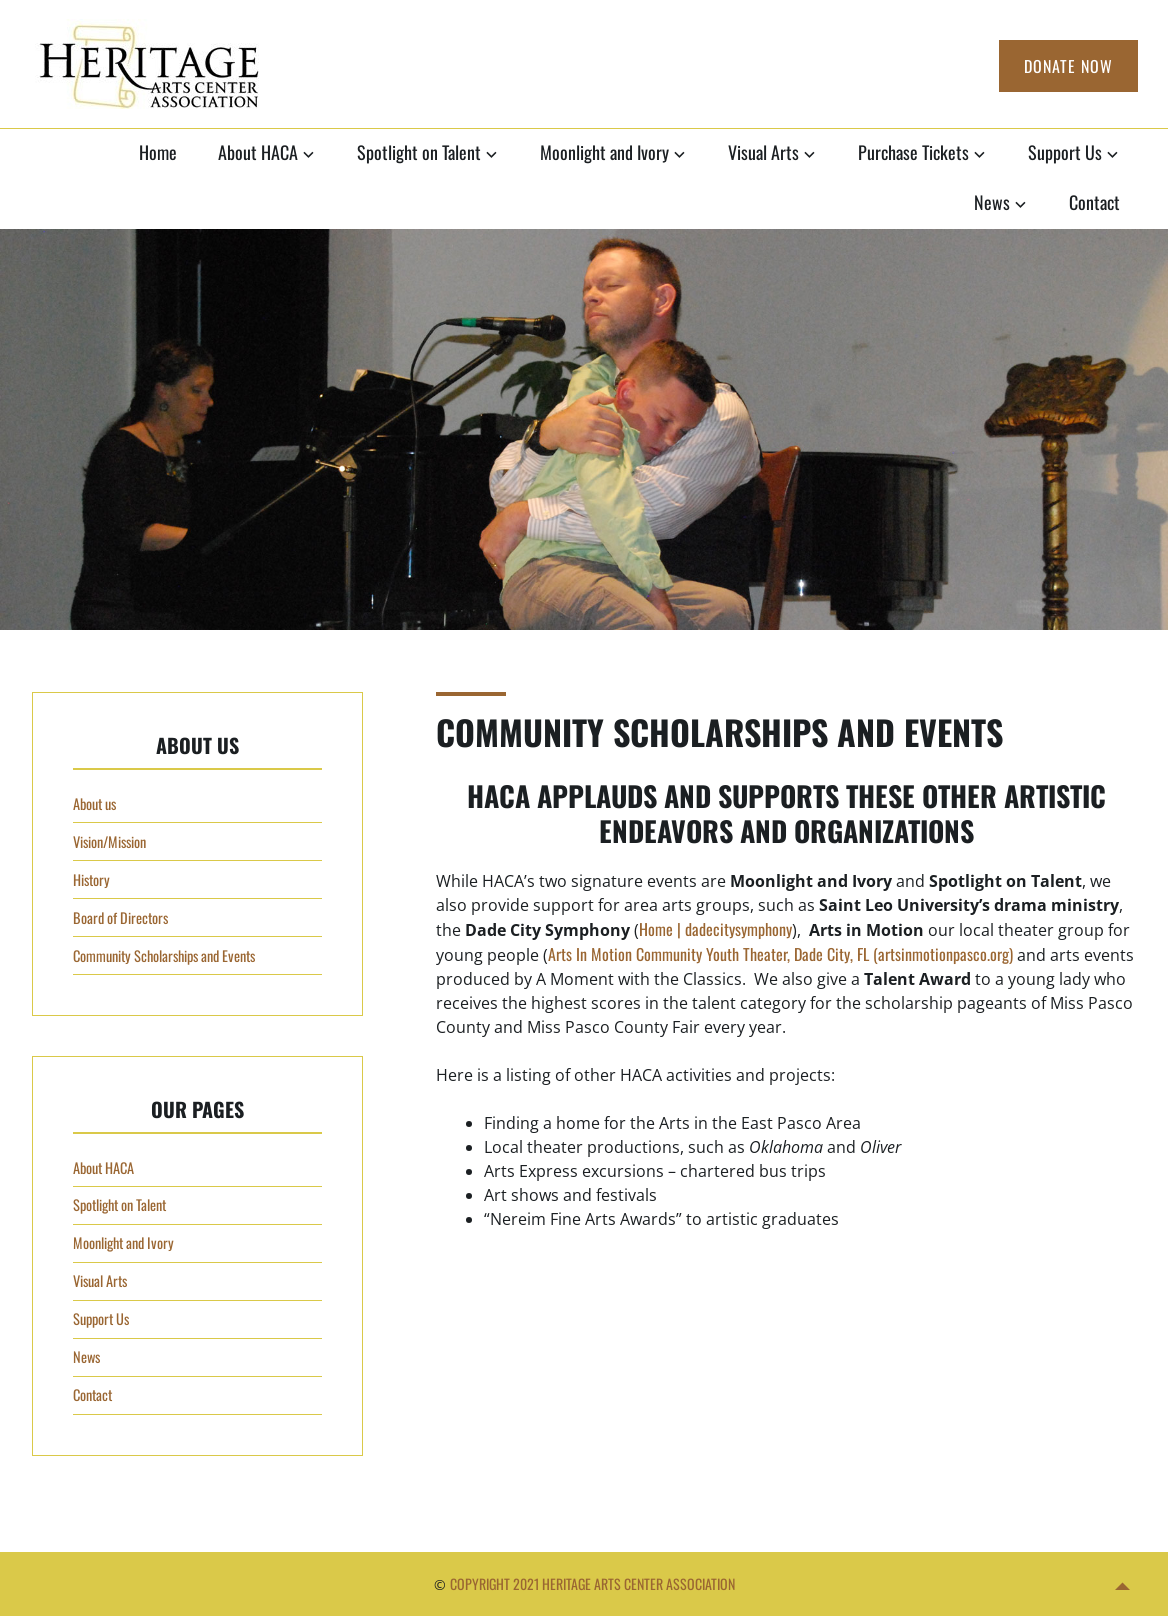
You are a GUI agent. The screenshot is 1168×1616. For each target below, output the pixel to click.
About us (94, 803)
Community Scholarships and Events (164, 955)
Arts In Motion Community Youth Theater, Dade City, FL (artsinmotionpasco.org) (780, 954)
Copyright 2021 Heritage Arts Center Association (592, 1583)
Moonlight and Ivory (604, 152)
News (992, 202)
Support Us (1065, 152)
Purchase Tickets (913, 152)
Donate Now (1068, 66)
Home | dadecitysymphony (715, 929)
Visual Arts (763, 152)
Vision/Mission (109, 841)
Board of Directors (120, 917)
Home (158, 152)
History (91, 879)
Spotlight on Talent (419, 152)
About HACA (258, 152)
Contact (1094, 202)
